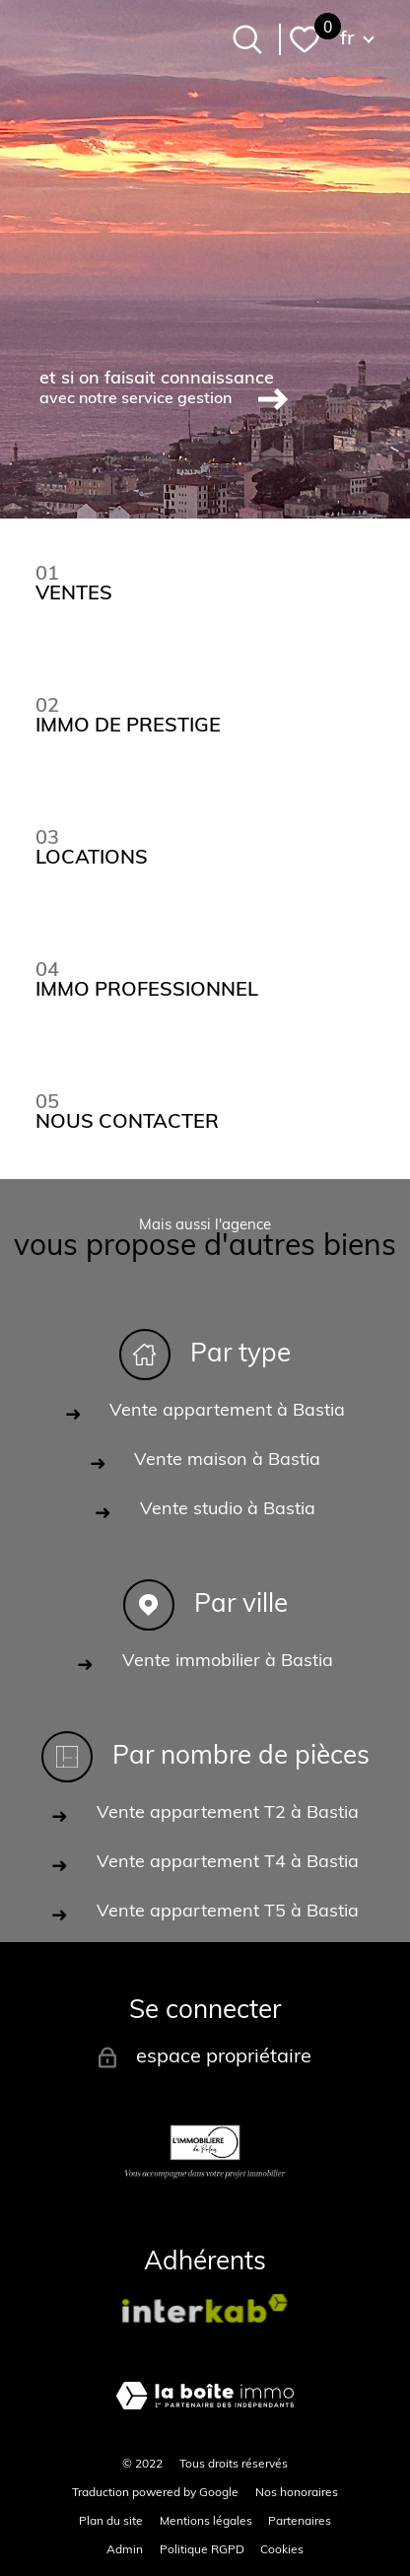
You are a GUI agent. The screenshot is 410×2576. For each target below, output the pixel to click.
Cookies (282, 2550)
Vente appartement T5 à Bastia (228, 1912)
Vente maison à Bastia (227, 1460)
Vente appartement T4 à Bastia (228, 1862)
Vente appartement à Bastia (227, 1411)
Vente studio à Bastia (227, 1509)
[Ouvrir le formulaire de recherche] (247, 39)
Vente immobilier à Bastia (227, 1661)
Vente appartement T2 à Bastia (228, 1813)
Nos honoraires (296, 2493)
